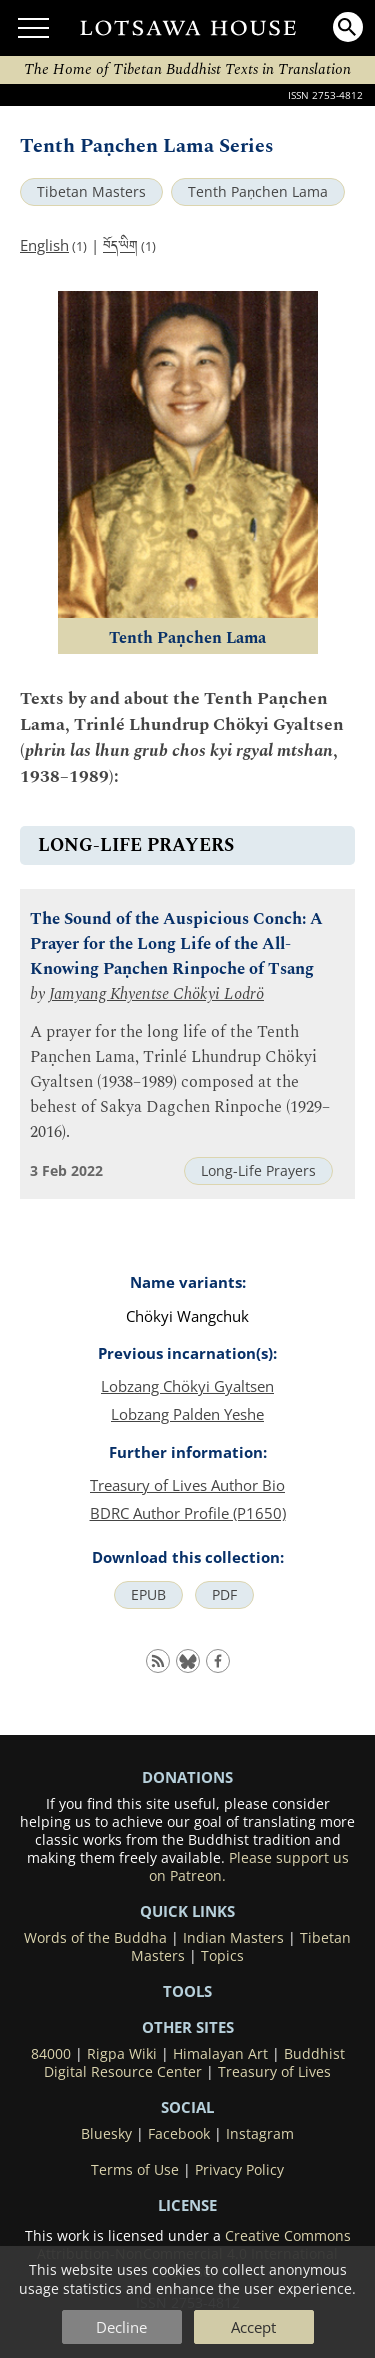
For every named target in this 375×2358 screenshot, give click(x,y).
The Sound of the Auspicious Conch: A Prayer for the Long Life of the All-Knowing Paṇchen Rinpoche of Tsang (176, 944)
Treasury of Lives (274, 2072)
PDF (224, 1595)
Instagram (260, 2134)
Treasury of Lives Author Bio (187, 1485)
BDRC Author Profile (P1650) (188, 1513)
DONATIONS (187, 1777)
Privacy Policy (239, 2170)
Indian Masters (233, 1938)
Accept (253, 2327)
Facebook (179, 2134)
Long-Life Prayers (258, 1171)
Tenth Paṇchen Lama (258, 192)
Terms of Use (135, 2170)
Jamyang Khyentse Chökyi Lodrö (156, 994)
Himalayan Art (220, 2054)
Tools (187, 1991)
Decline (121, 2327)
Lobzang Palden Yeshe (187, 1414)
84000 (51, 2054)
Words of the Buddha (95, 1938)
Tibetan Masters (91, 192)
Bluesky (106, 2134)
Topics (222, 1956)
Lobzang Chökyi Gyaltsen (187, 1386)
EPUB (148, 1595)
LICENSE (187, 2205)
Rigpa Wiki (122, 2054)
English (44, 245)
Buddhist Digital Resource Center (194, 2063)
